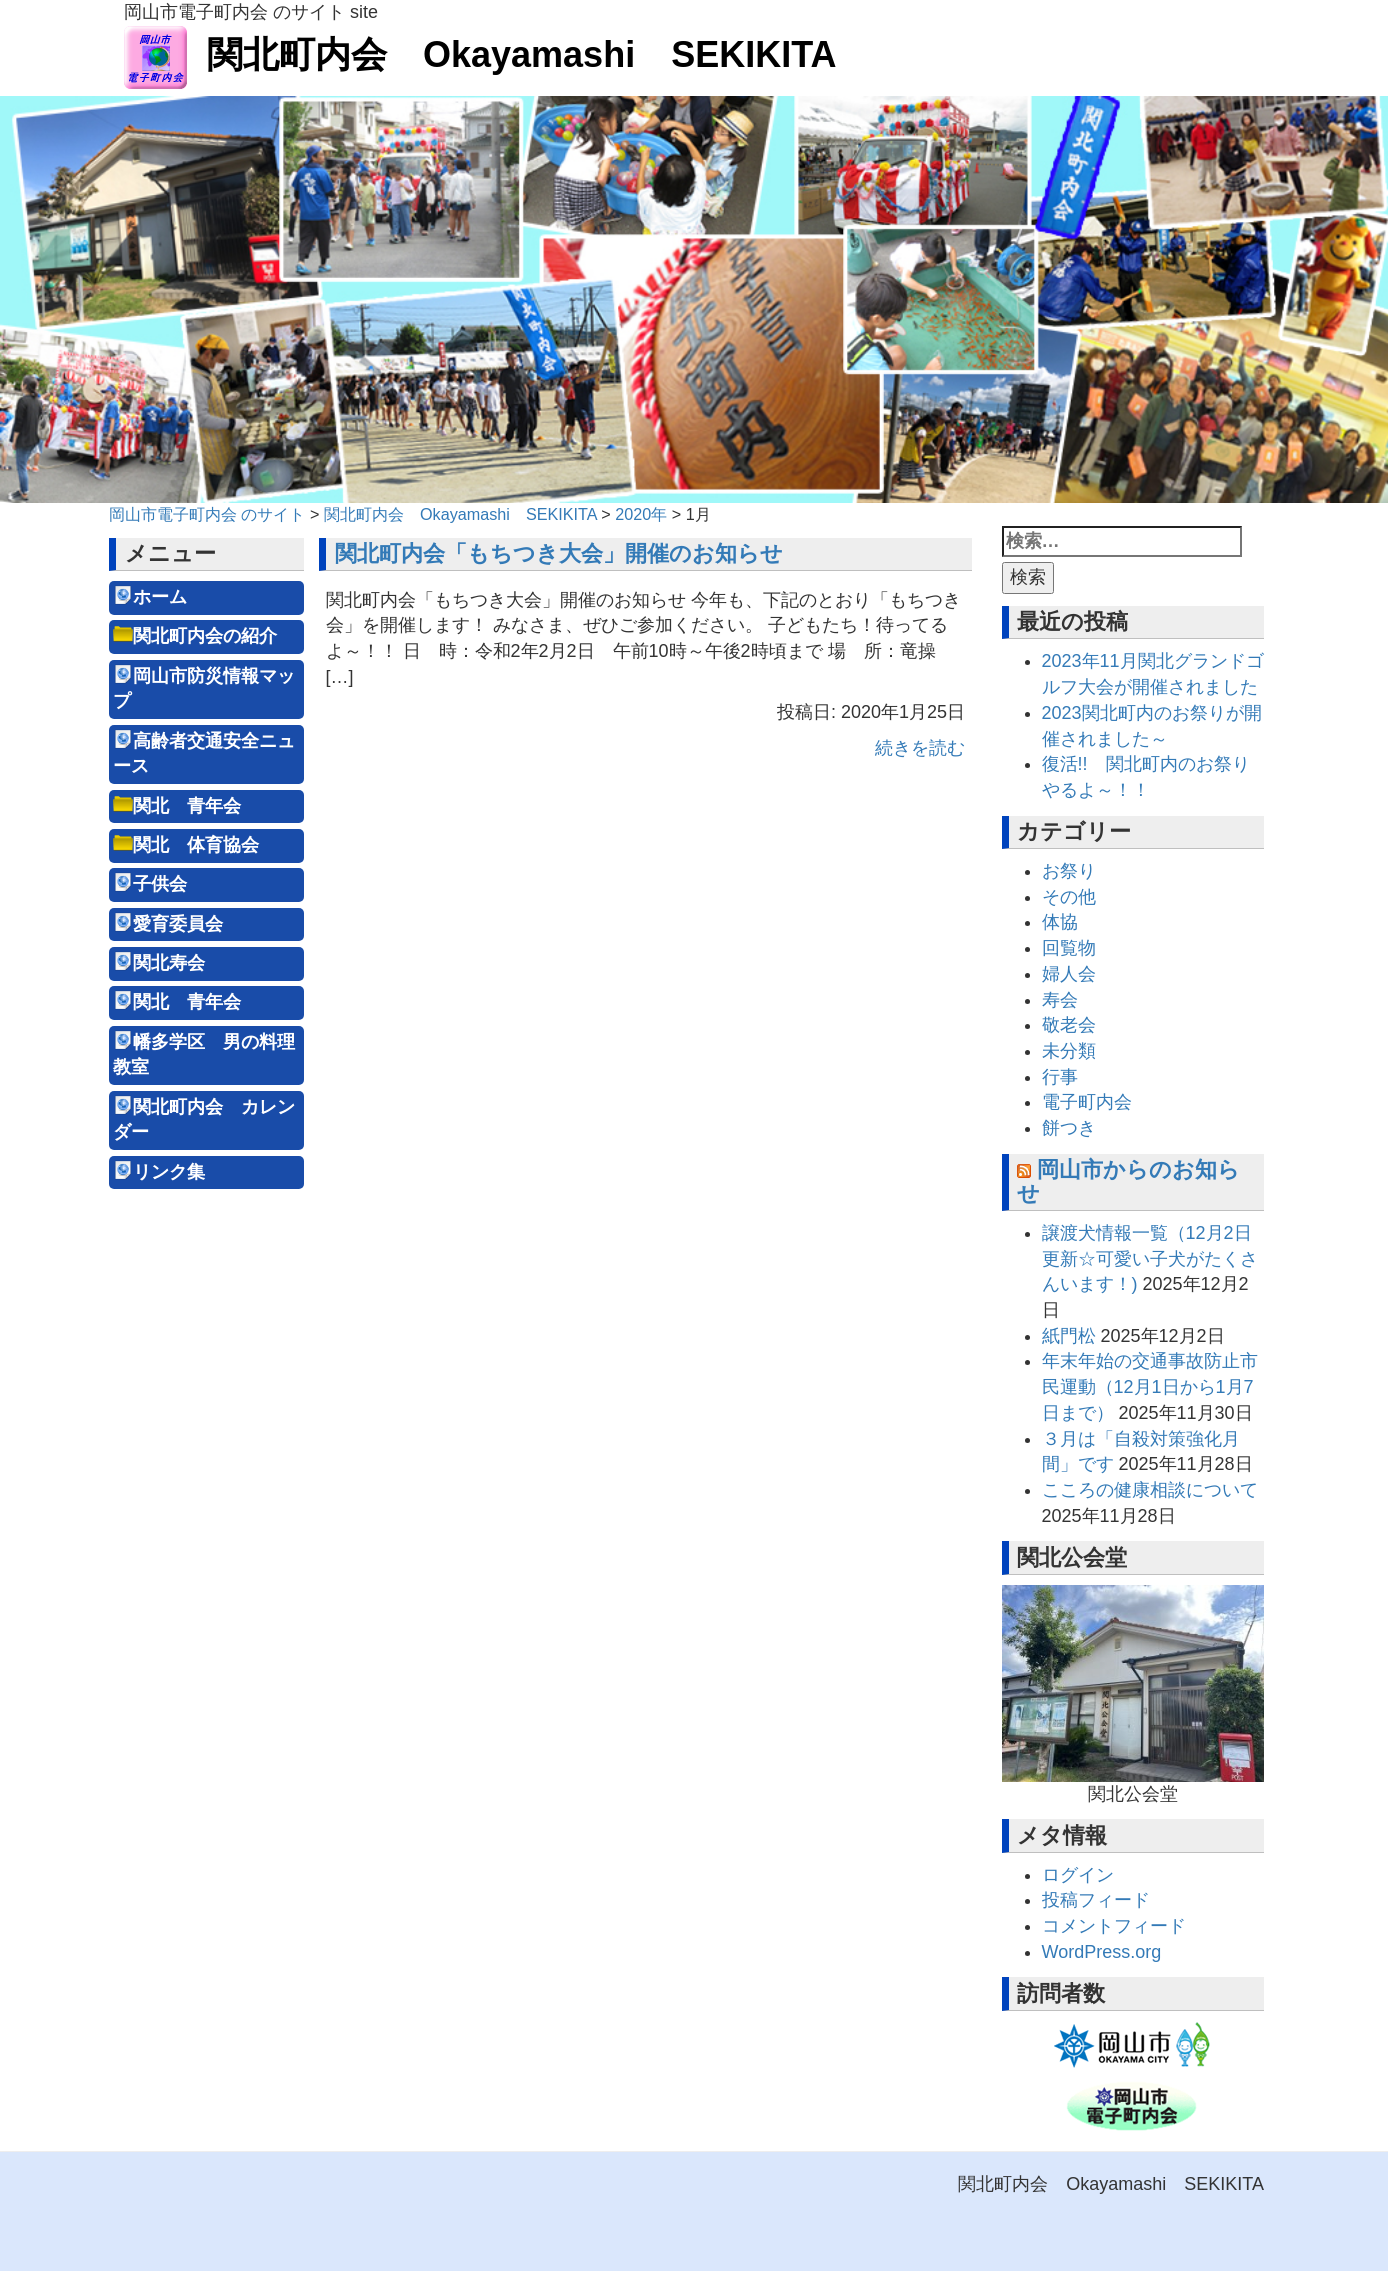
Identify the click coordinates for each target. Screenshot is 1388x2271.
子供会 (160, 884)
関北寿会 (169, 963)
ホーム (160, 597)
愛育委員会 (178, 924)
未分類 (1069, 1051)
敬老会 (1069, 1025)
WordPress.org (1102, 1952)
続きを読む (920, 748)
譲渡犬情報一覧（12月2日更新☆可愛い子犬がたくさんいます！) (1150, 1258)
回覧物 (1069, 948)
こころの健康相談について (1150, 1490)
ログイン (1078, 1875)
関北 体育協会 (196, 845)
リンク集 (169, 1172)
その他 (1069, 897)
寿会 (1060, 1000)
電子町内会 (1087, 1102)
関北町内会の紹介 (205, 636)
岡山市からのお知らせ (1128, 1181)
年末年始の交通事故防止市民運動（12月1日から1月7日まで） (1150, 1386)
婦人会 (1069, 974)
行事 (1060, 1077)
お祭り (1069, 871)
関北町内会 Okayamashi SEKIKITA (480, 54)
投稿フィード (1096, 1900)
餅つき (1069, 1128)
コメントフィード (1114, 1926)
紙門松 (1069, 1336)
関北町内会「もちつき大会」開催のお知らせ (559, 553)
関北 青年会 (187, 806)
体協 (1060, 922)
